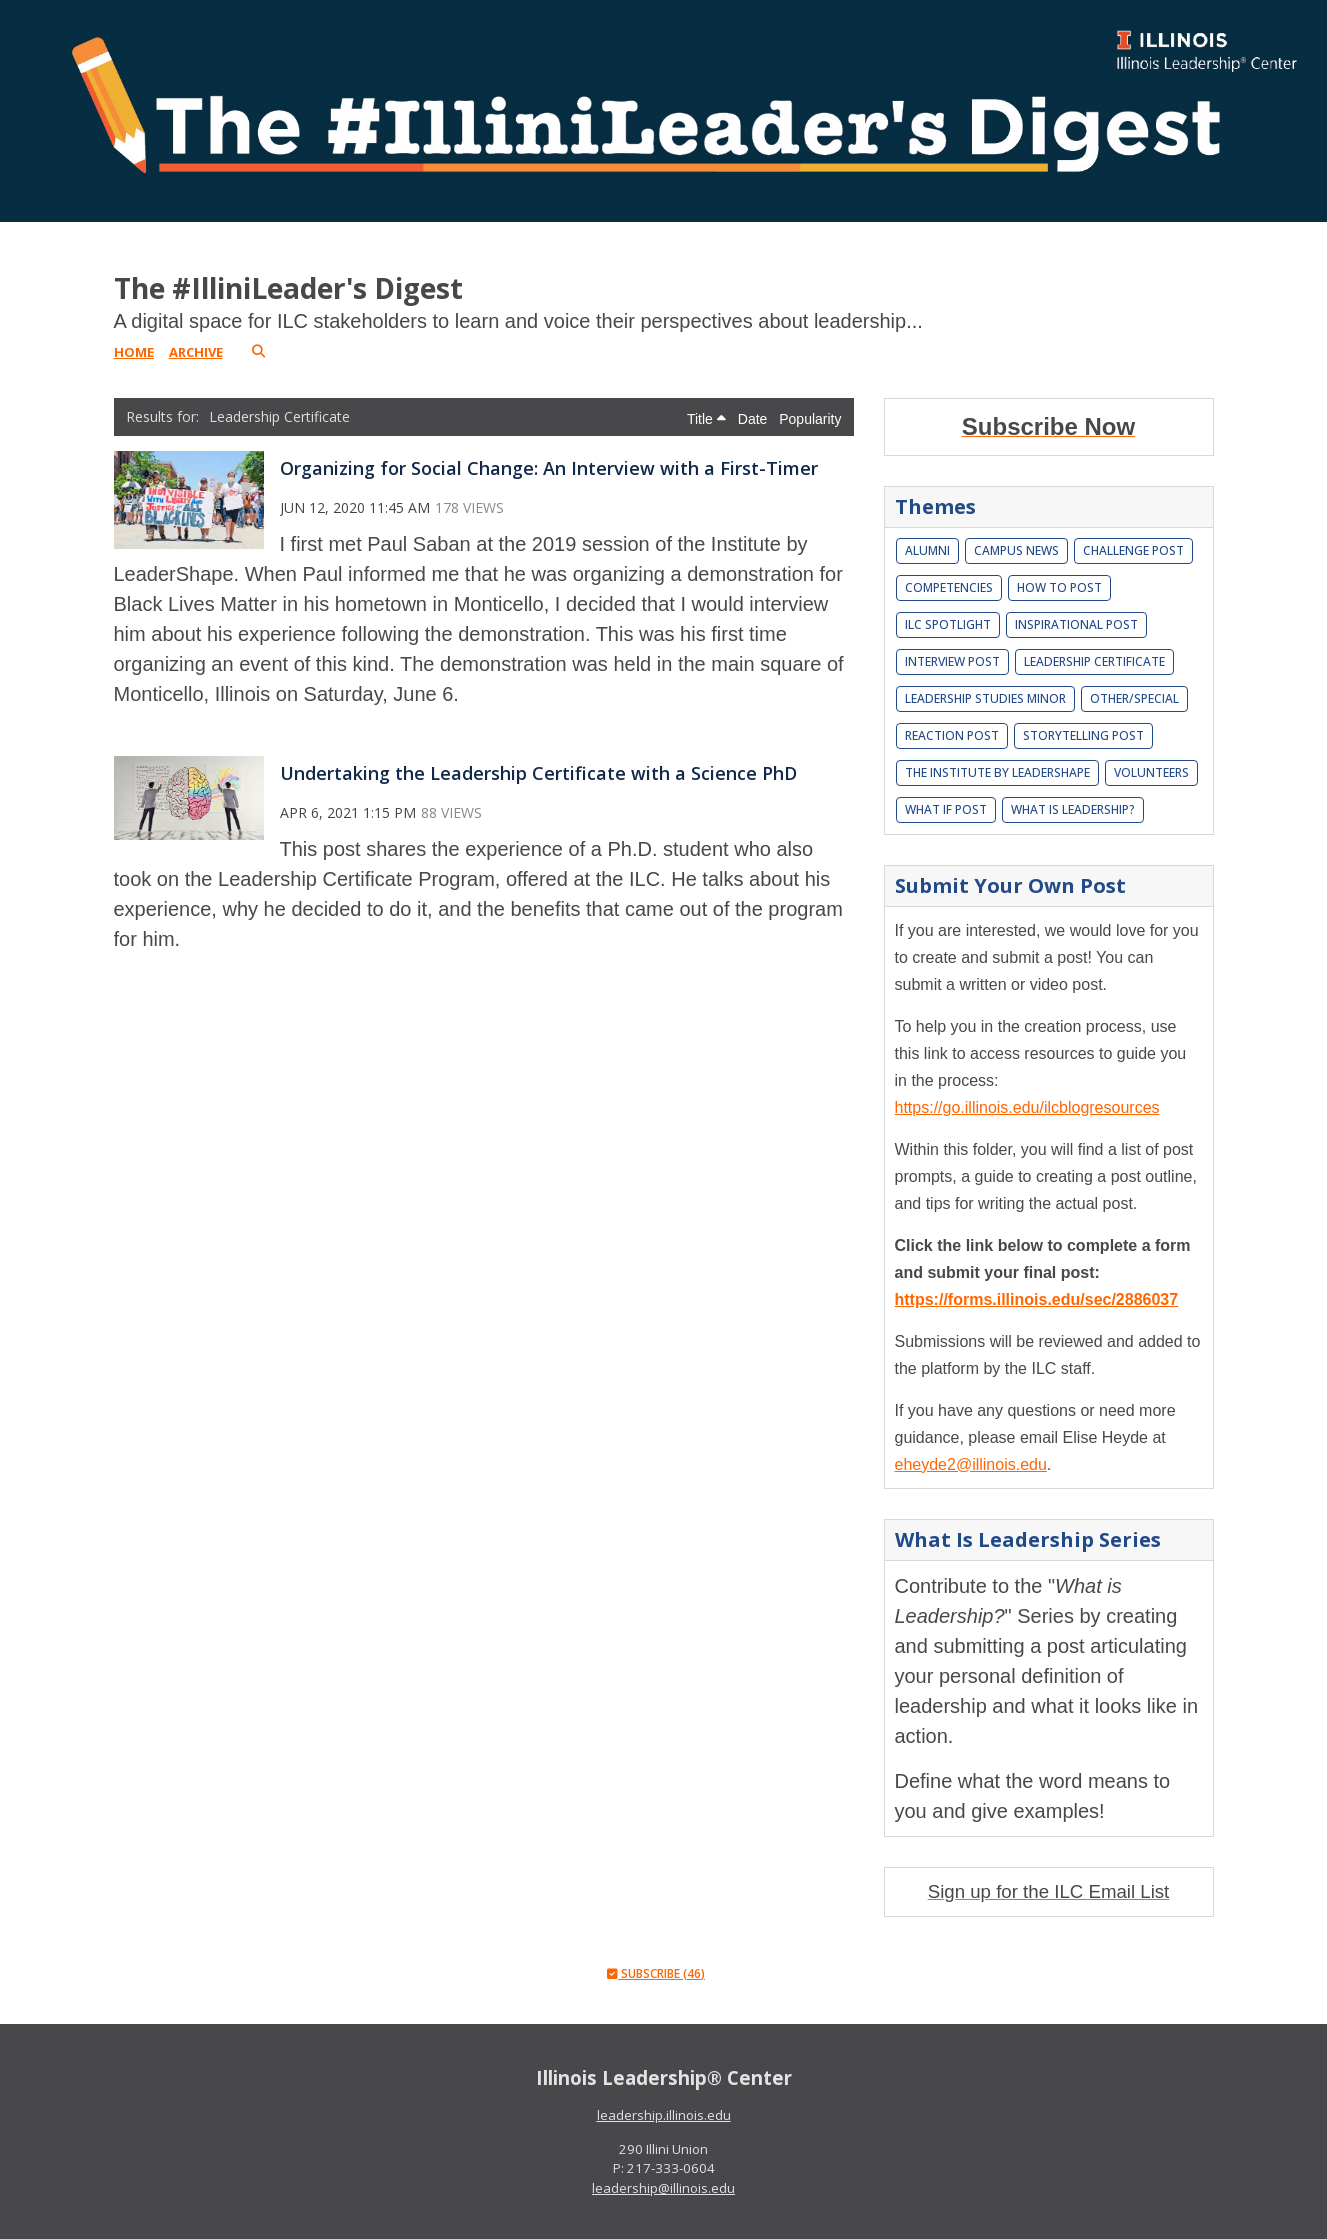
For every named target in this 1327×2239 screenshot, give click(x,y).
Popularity (810, 419)
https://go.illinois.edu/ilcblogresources (1027, 1107)
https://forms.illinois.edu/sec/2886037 (1037, 1299)
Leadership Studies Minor (985, 698)
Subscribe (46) (656, 1973)
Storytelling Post (1083, 735)
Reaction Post (952, 735)
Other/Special (1134, 698)
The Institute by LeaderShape (997, 772)
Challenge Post (1133, 550)
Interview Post (952, 661)
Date (754, 419)
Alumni (927, 550)
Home (134, 352)
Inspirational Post (1076, 624)
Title (706, 419)
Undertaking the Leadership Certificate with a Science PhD (538, 773)
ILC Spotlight (948, 624)
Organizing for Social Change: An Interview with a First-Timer (549, 468)
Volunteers (1151, 772)
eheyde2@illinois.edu (971, 1464)
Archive (196, 352)
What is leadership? (1073, 809)
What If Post (946, 809)
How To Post (1059, 587)
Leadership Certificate (1094, 661)
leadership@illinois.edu (663, 2188)
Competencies (949, 587)
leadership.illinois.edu (664, 2115)
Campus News (1016, 550)
